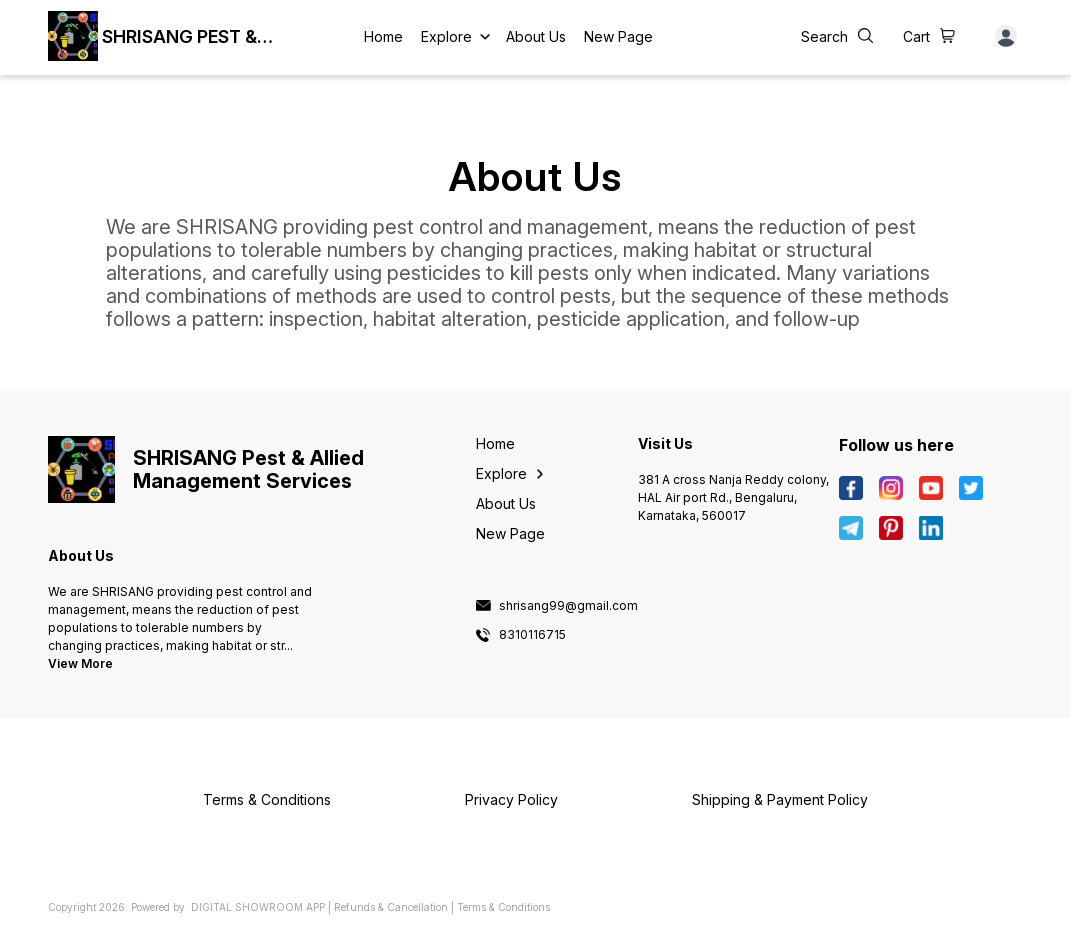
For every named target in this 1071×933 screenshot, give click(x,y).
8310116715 (532, 635)
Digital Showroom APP (258, 907)
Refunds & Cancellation (391, 907)
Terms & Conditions (503, 907)
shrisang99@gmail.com (568, 606)
